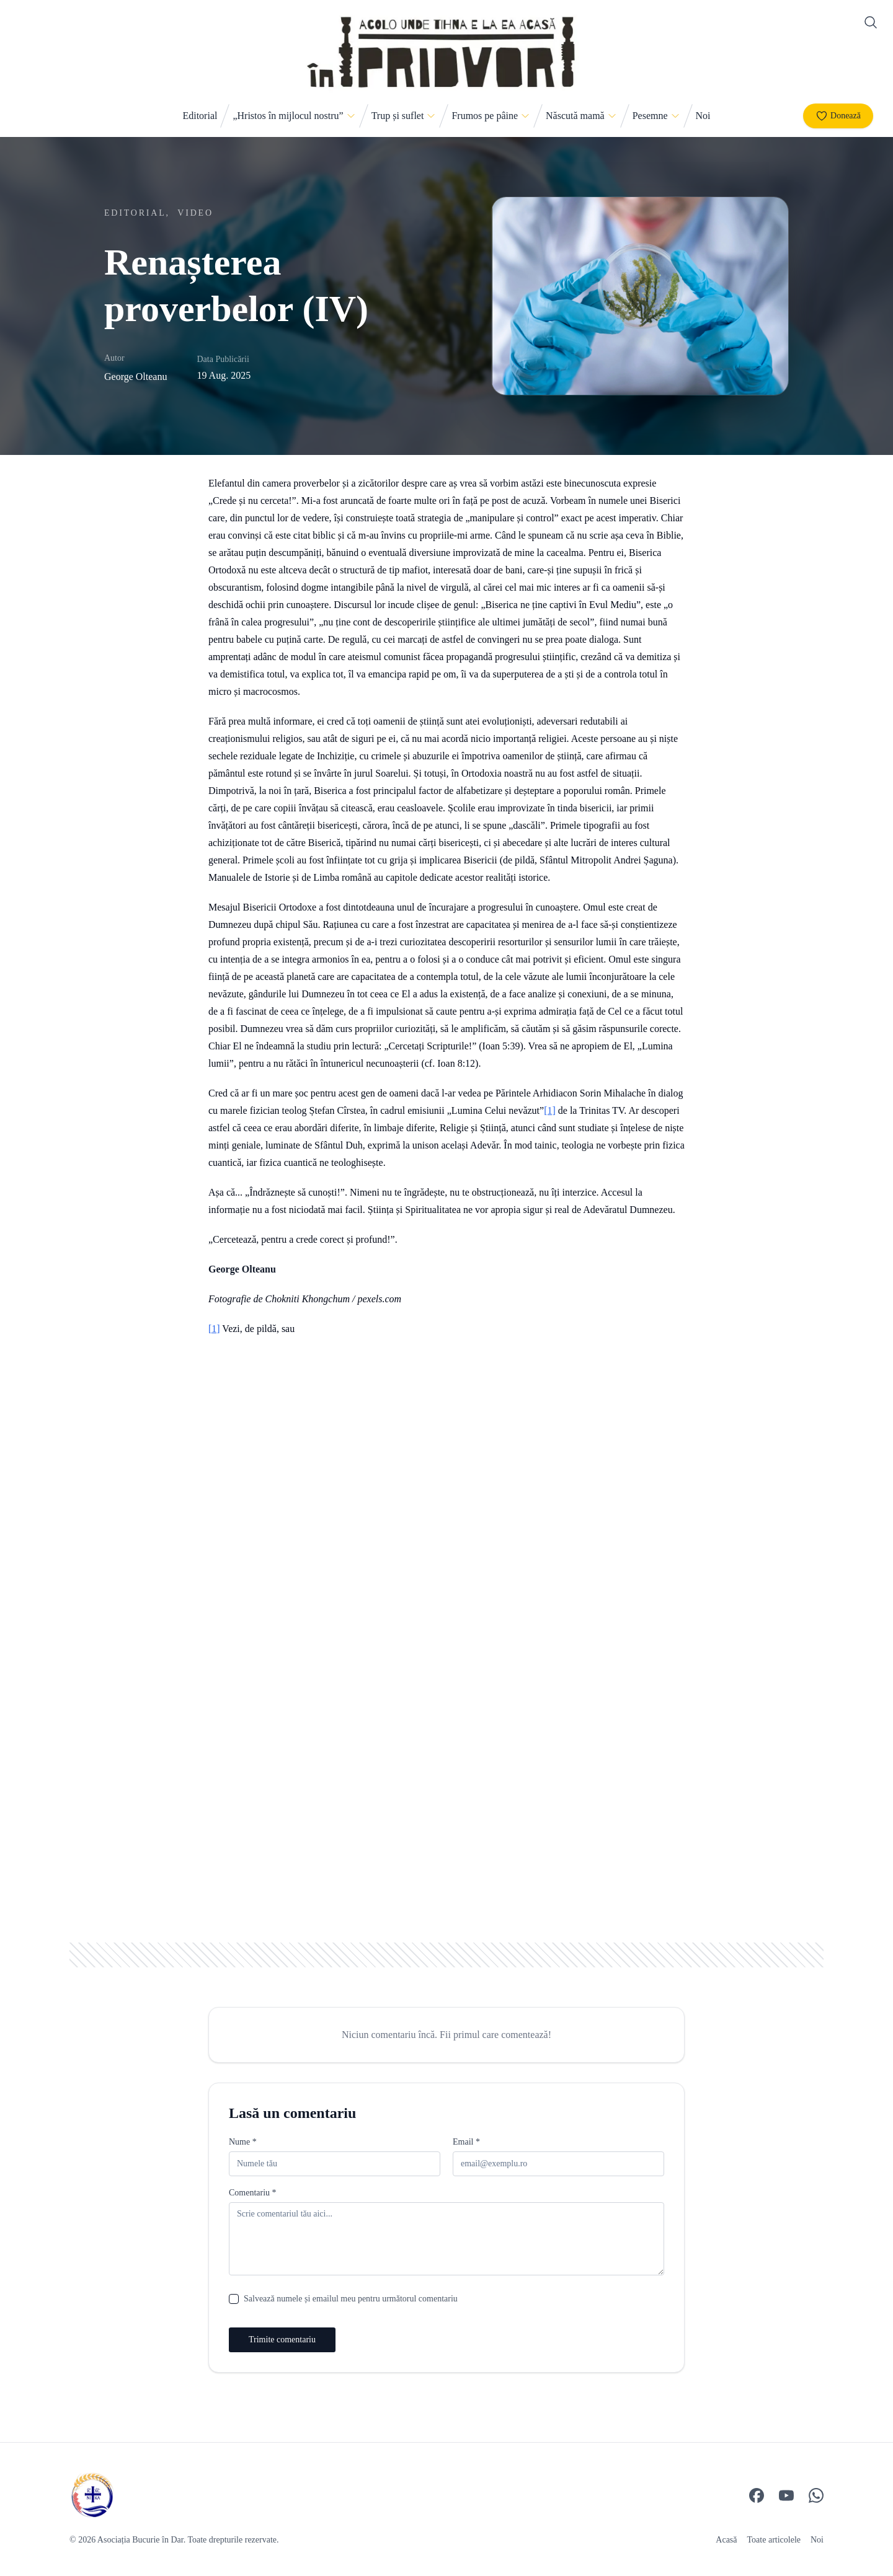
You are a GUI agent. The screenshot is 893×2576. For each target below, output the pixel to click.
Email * (466, 2142)
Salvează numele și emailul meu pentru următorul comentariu (351, 2298)
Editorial (199, 115)
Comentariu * (253, 2193)
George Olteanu (135, 376)
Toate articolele (774, 2539)
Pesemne (650, 115)
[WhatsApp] (816, 2495)
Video (195, 213)
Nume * (243, 2142)
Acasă (726, 2539)
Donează (838, 116)
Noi (703, 115)
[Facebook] (756, 2495)
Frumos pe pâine (484, 115)
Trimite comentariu (282, 2339)
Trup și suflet (397, 115)
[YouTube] (786, 2495)
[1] (550, 1110)
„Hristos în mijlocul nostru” (288, 115)
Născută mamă (575, 115)
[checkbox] (234, 2299)
